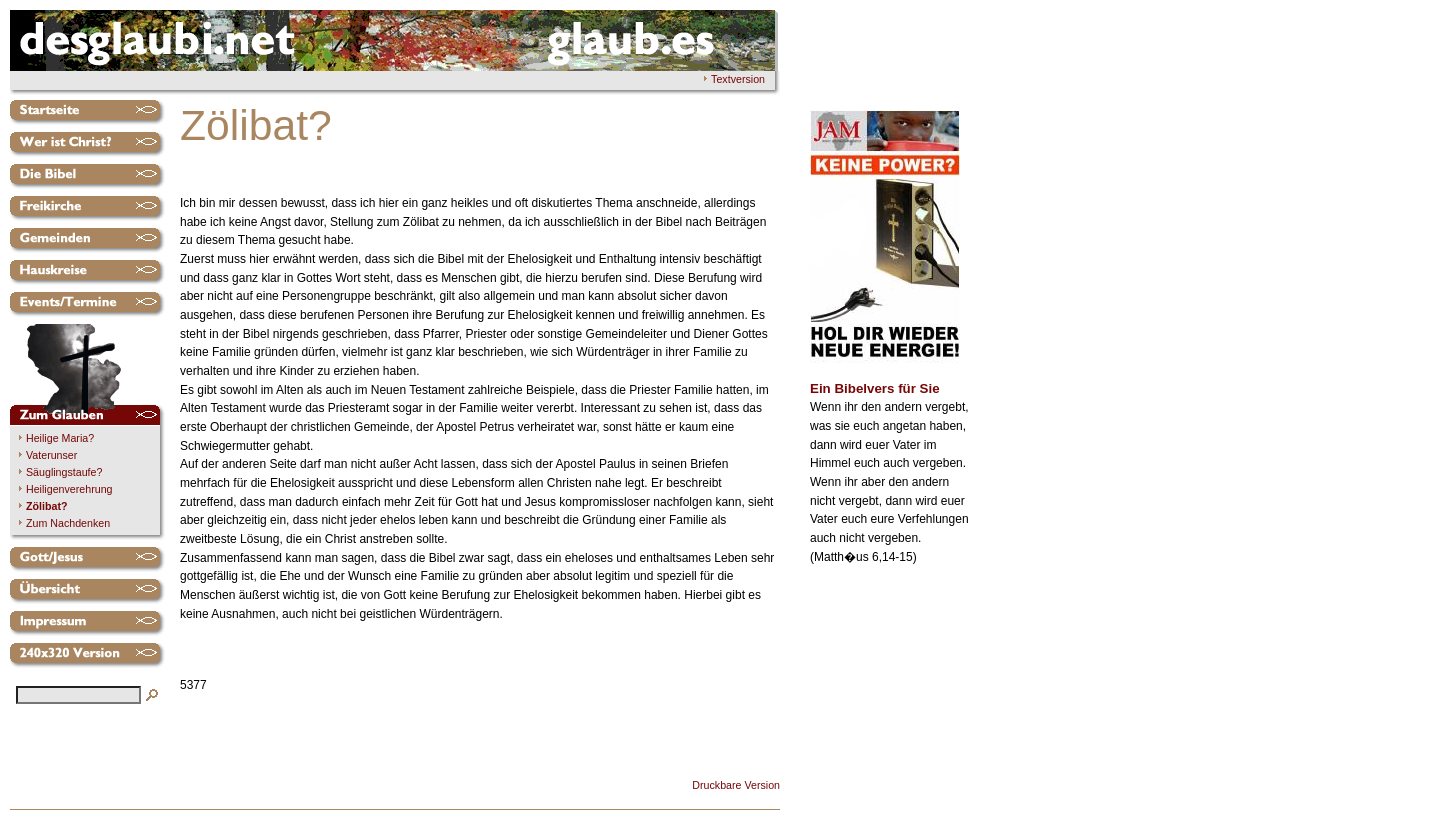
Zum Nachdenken (68, 523)
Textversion (738, 79)
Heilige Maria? (60, 438)
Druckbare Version (736, 785)
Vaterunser (51, 455)
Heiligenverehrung (69, 489)
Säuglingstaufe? (64, 472)
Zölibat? (46, 506)
